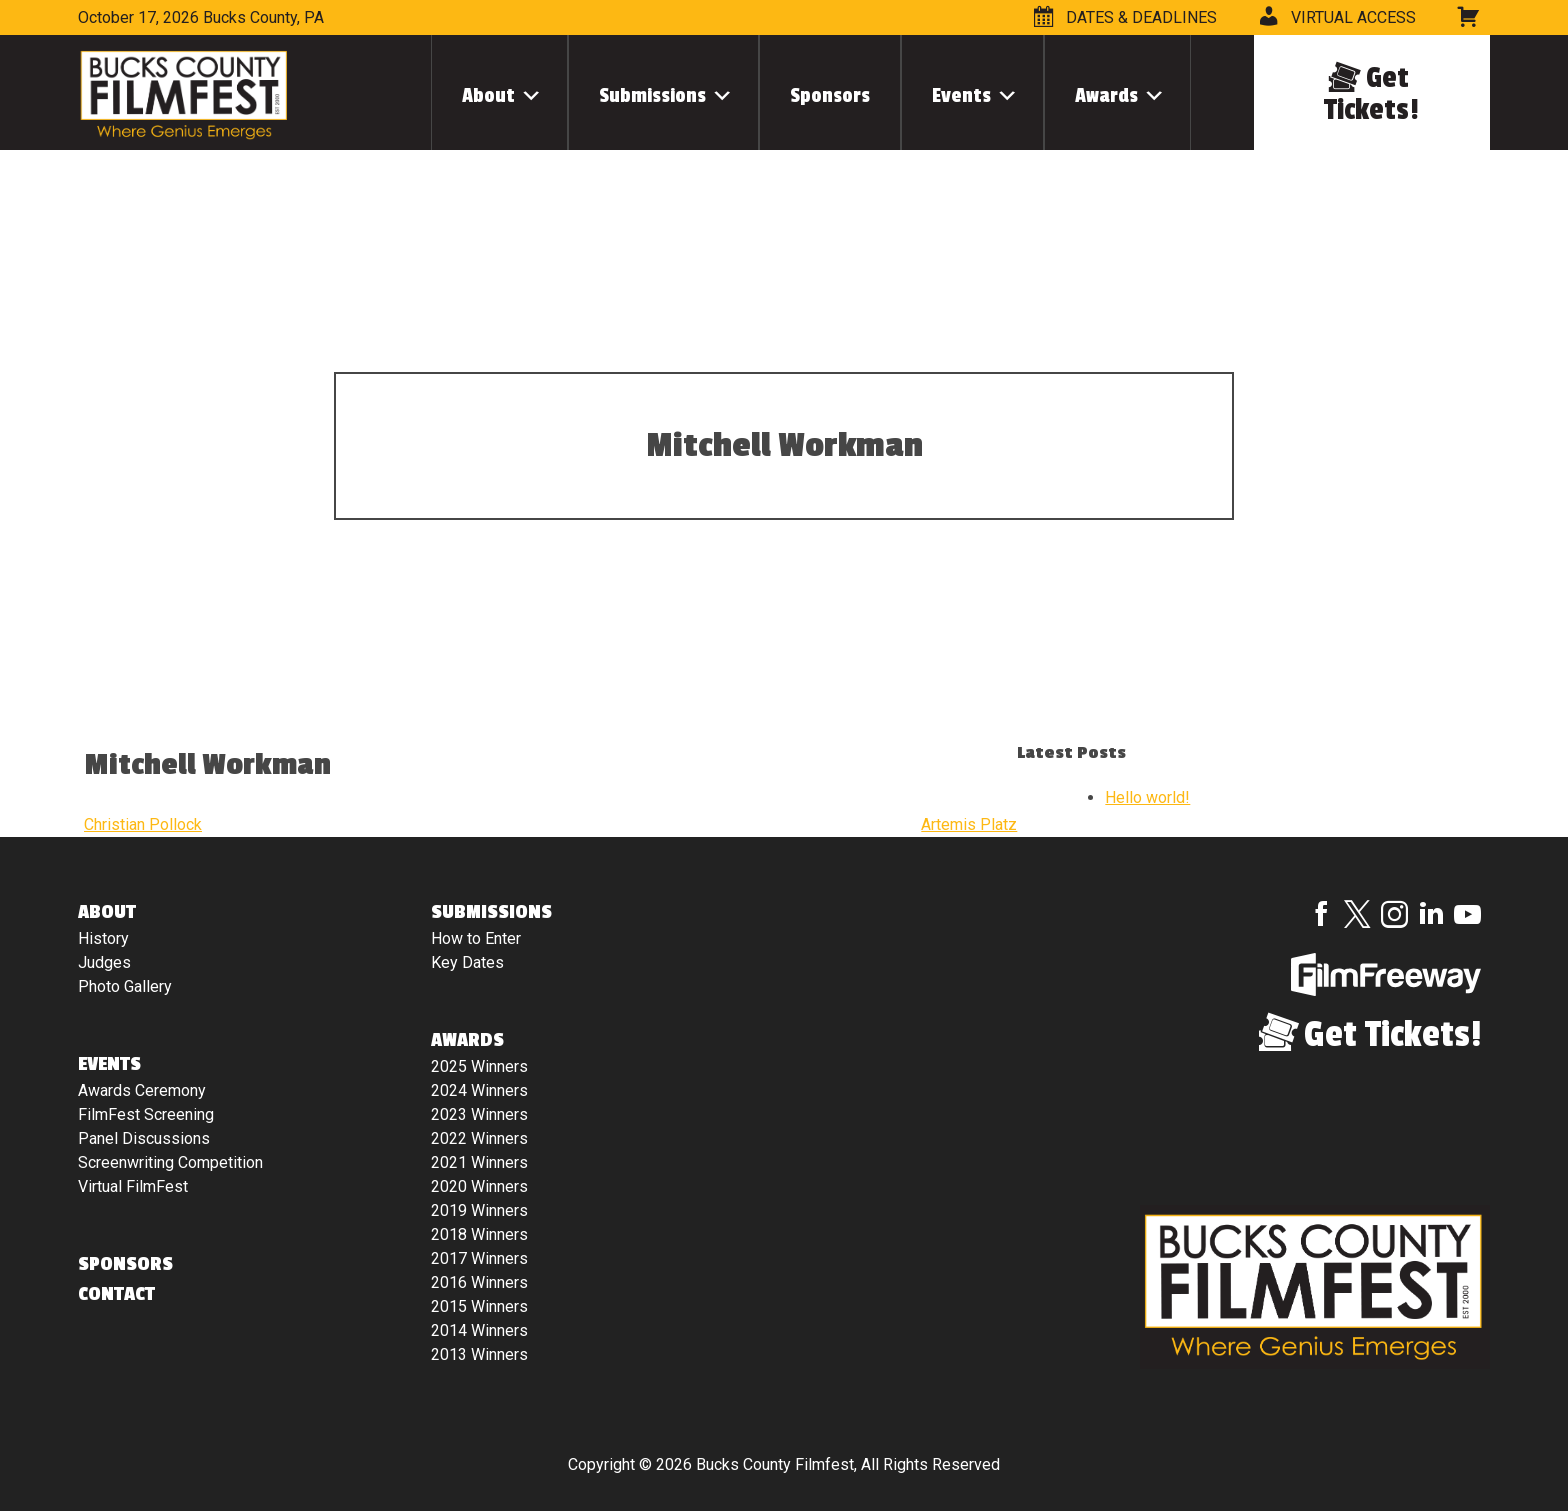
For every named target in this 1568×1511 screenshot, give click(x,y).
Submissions (652, 95)
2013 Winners (479, 1354)
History (103, 938)
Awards (1106, 95)
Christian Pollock (143, 824)
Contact (116, 1294)
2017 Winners (479, 1258)
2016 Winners (479, 1282)
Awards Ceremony (142, 1090)
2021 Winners (479, 1162)
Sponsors (830, 95)
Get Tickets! (1371, 94)
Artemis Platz (969, 824)
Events (961, 95)
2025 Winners (479, 1066)
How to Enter (476, 938)
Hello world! (1147, 797)
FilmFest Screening (146, 1114)
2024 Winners (479, 1090)
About (488, 95)
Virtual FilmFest (133, 1186)
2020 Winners (479, 1186)
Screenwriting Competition (170, 1162)
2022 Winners (479, 1138)
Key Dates (467, 962)
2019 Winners (479, 1210)
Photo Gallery (125, 986)
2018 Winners (479, 1234)
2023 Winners (479, 1114)
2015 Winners (479, 1306)
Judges (104, 962)
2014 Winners (479, 1330)
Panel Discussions (144, 1138)
